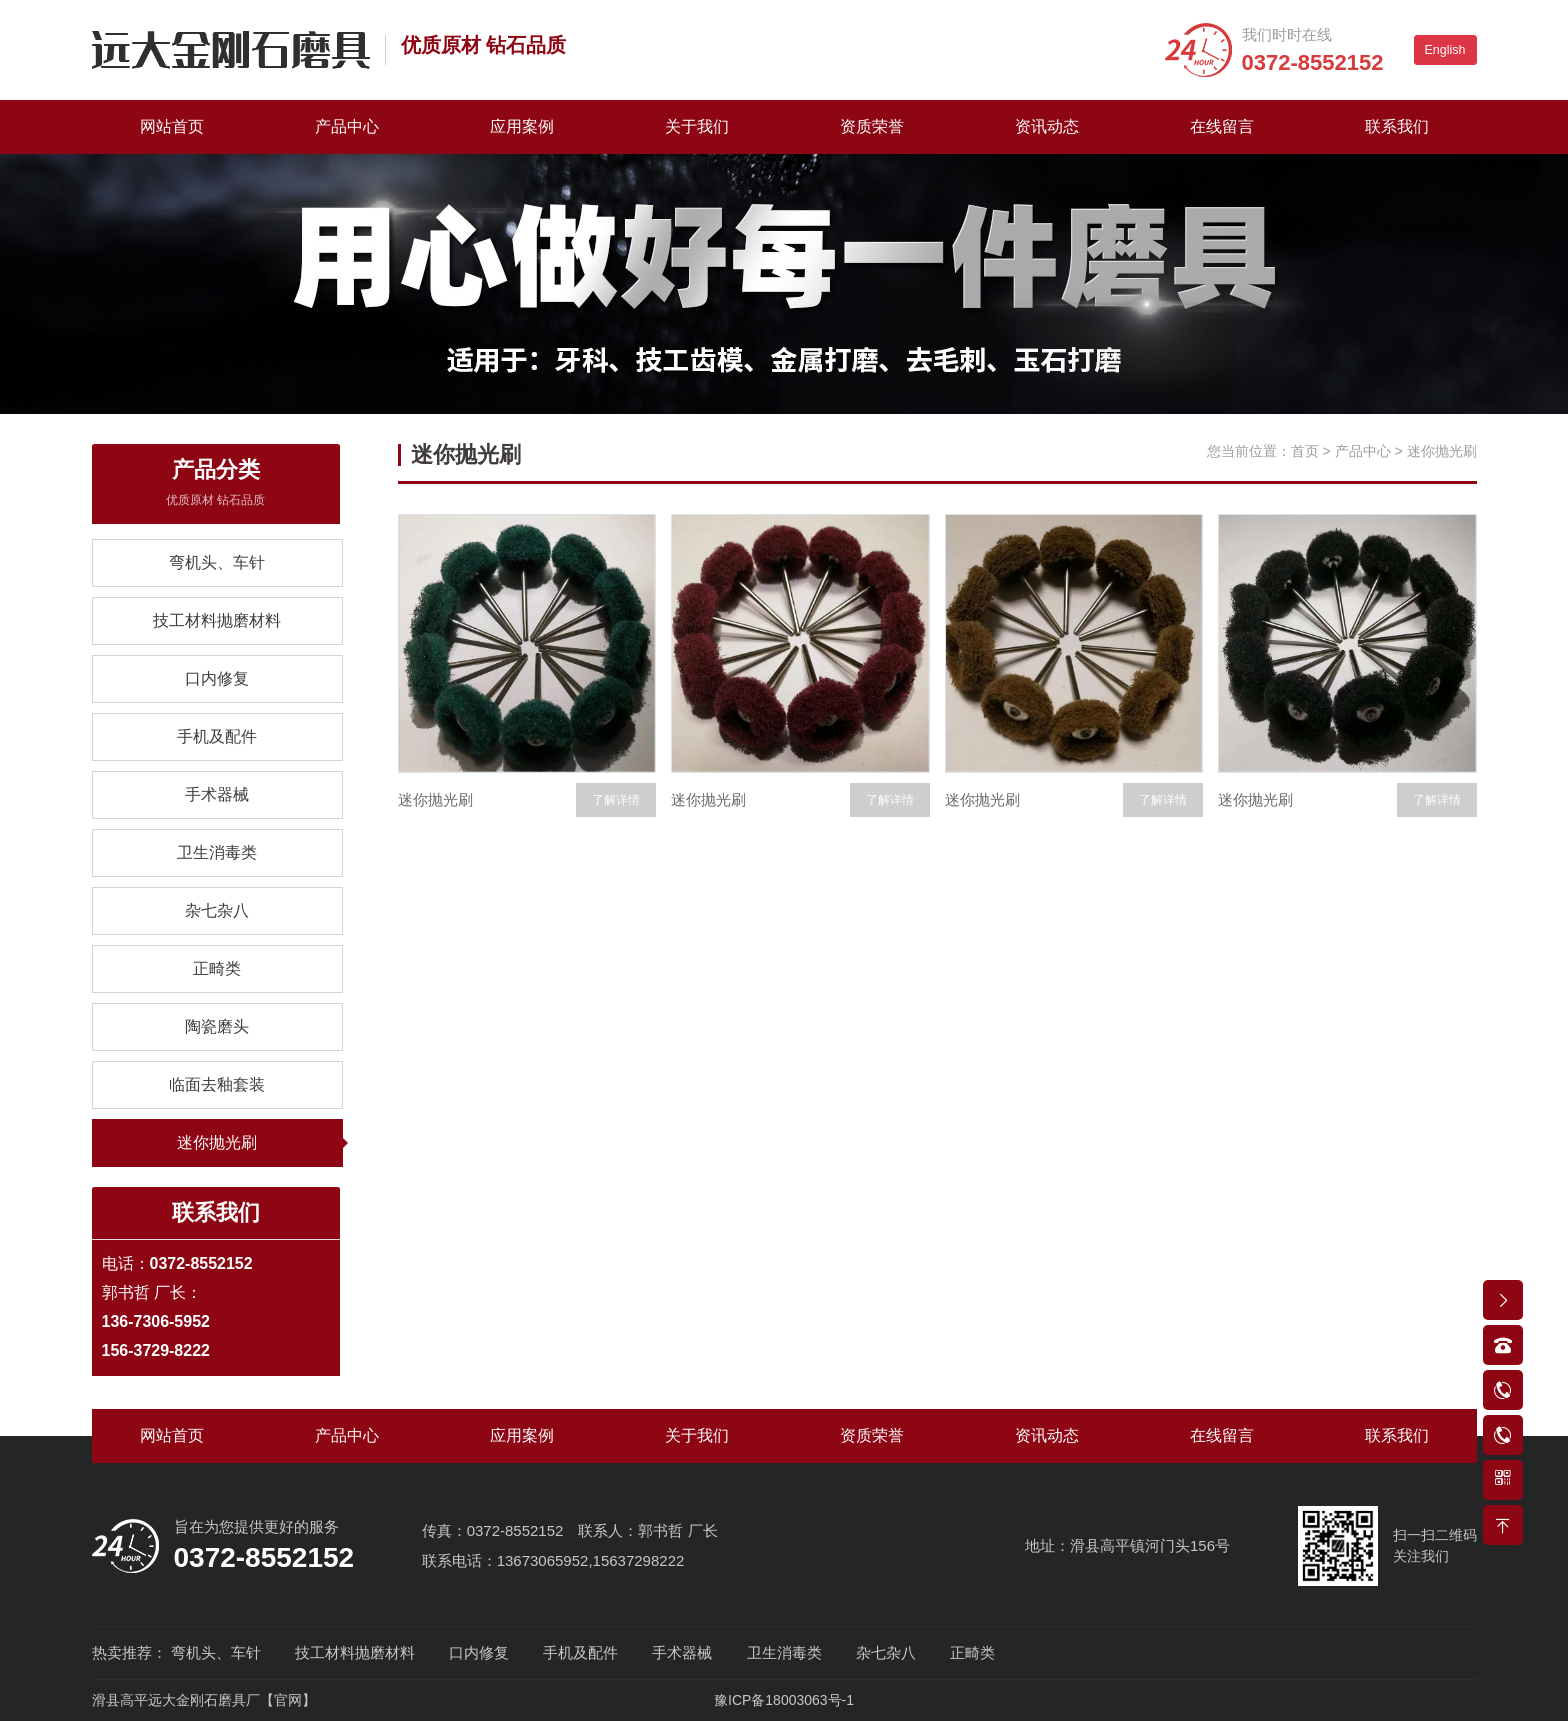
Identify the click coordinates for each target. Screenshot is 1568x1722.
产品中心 (347, 126)
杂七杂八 (217, 910)
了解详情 (616, 800)
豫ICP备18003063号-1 (784, 1701)
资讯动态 (1047, 126)
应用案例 (522, 126)
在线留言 (1222, 126)
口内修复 (217, 678)
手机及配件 (217, 736)
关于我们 (697, 126)
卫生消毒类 (217, 852)
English (1445, 50)
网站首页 (172, 126)
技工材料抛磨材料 (217, 620)
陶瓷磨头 (217, 1026)
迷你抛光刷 (217, 1142)
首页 (1305, 451)
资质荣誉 (872, 126)
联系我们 (1397, 126)
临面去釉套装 (217, 1084)
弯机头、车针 (217, 562)
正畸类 (217, 968)
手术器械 (217, 794)
